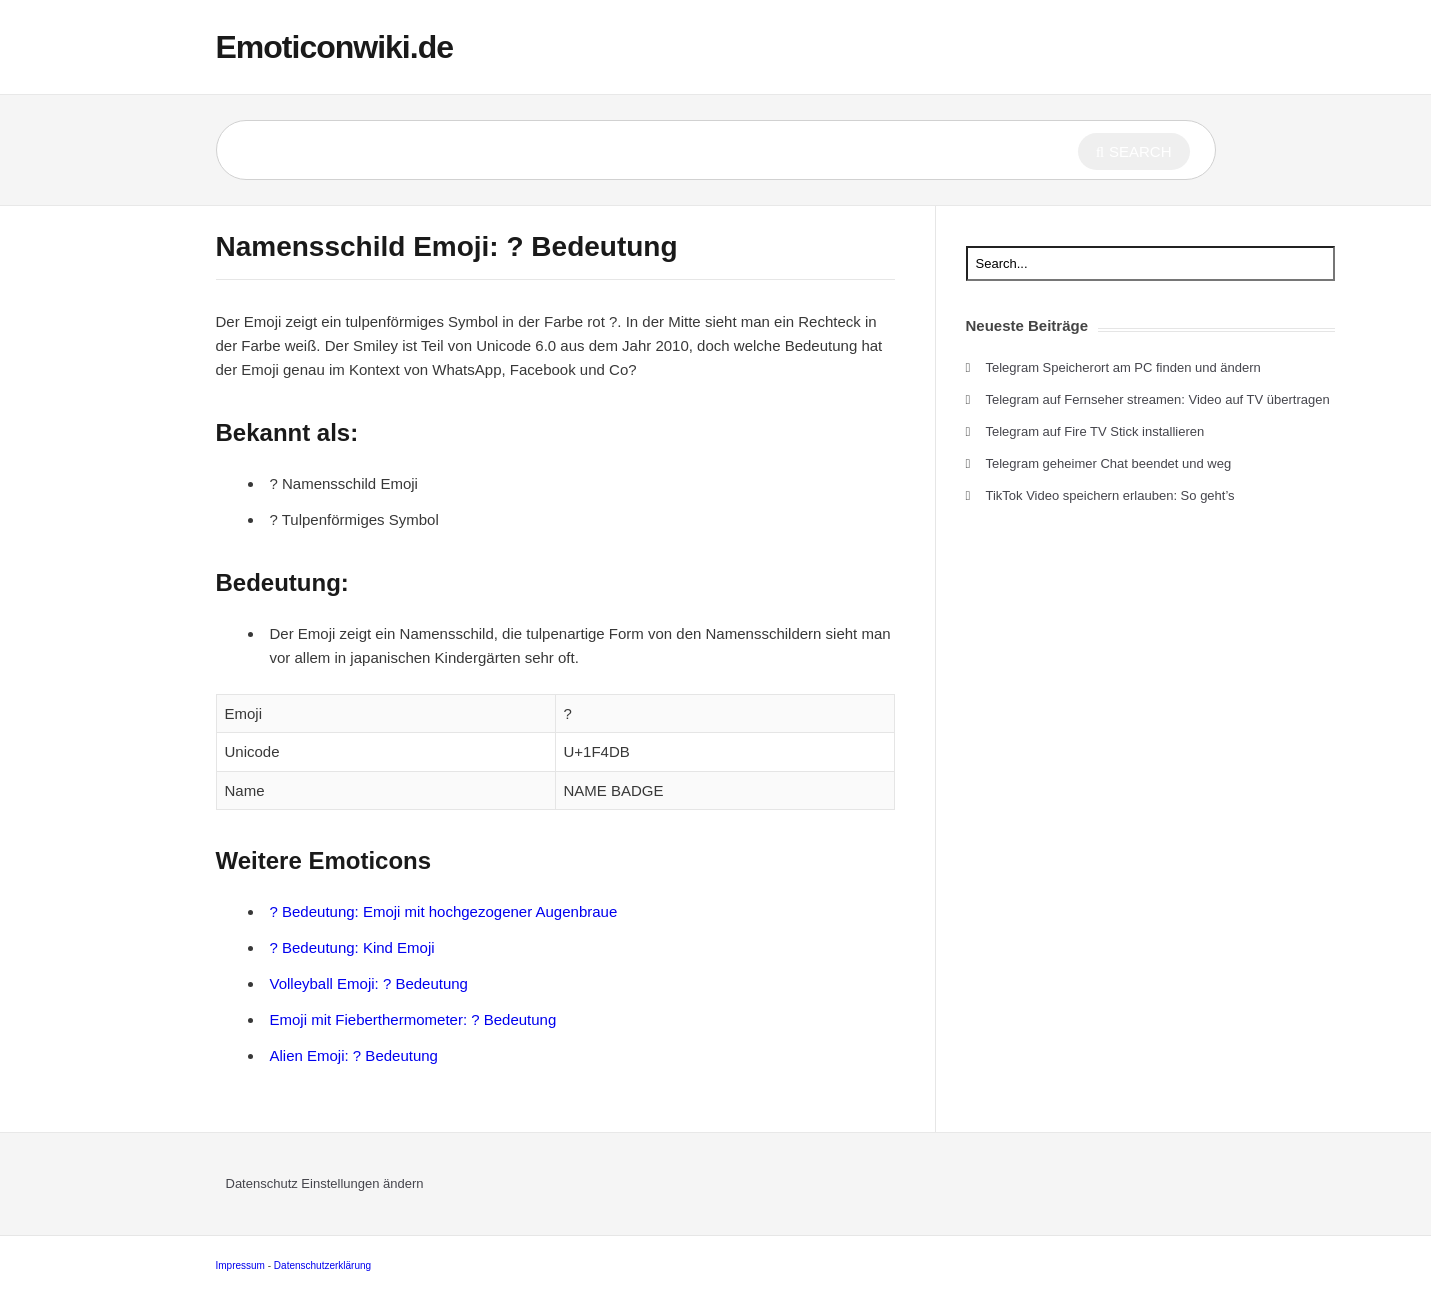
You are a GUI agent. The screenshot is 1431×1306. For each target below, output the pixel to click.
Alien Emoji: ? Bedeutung (354, 1055)
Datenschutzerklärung (322, 1265)
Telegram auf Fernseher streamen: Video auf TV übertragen (1158, 399)
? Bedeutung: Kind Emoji (352, 947)
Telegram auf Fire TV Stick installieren (1095, 431)
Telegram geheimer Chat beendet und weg (1109, 463)
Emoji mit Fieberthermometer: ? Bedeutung (413, 1019)
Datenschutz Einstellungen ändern (325, 1183)
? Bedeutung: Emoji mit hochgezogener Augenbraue (444, 911)
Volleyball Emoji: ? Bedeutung (369, 983)
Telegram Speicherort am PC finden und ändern (1123, 367)
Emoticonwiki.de (334, 47)
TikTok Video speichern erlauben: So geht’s (1110, 495)
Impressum (240, 1265)
